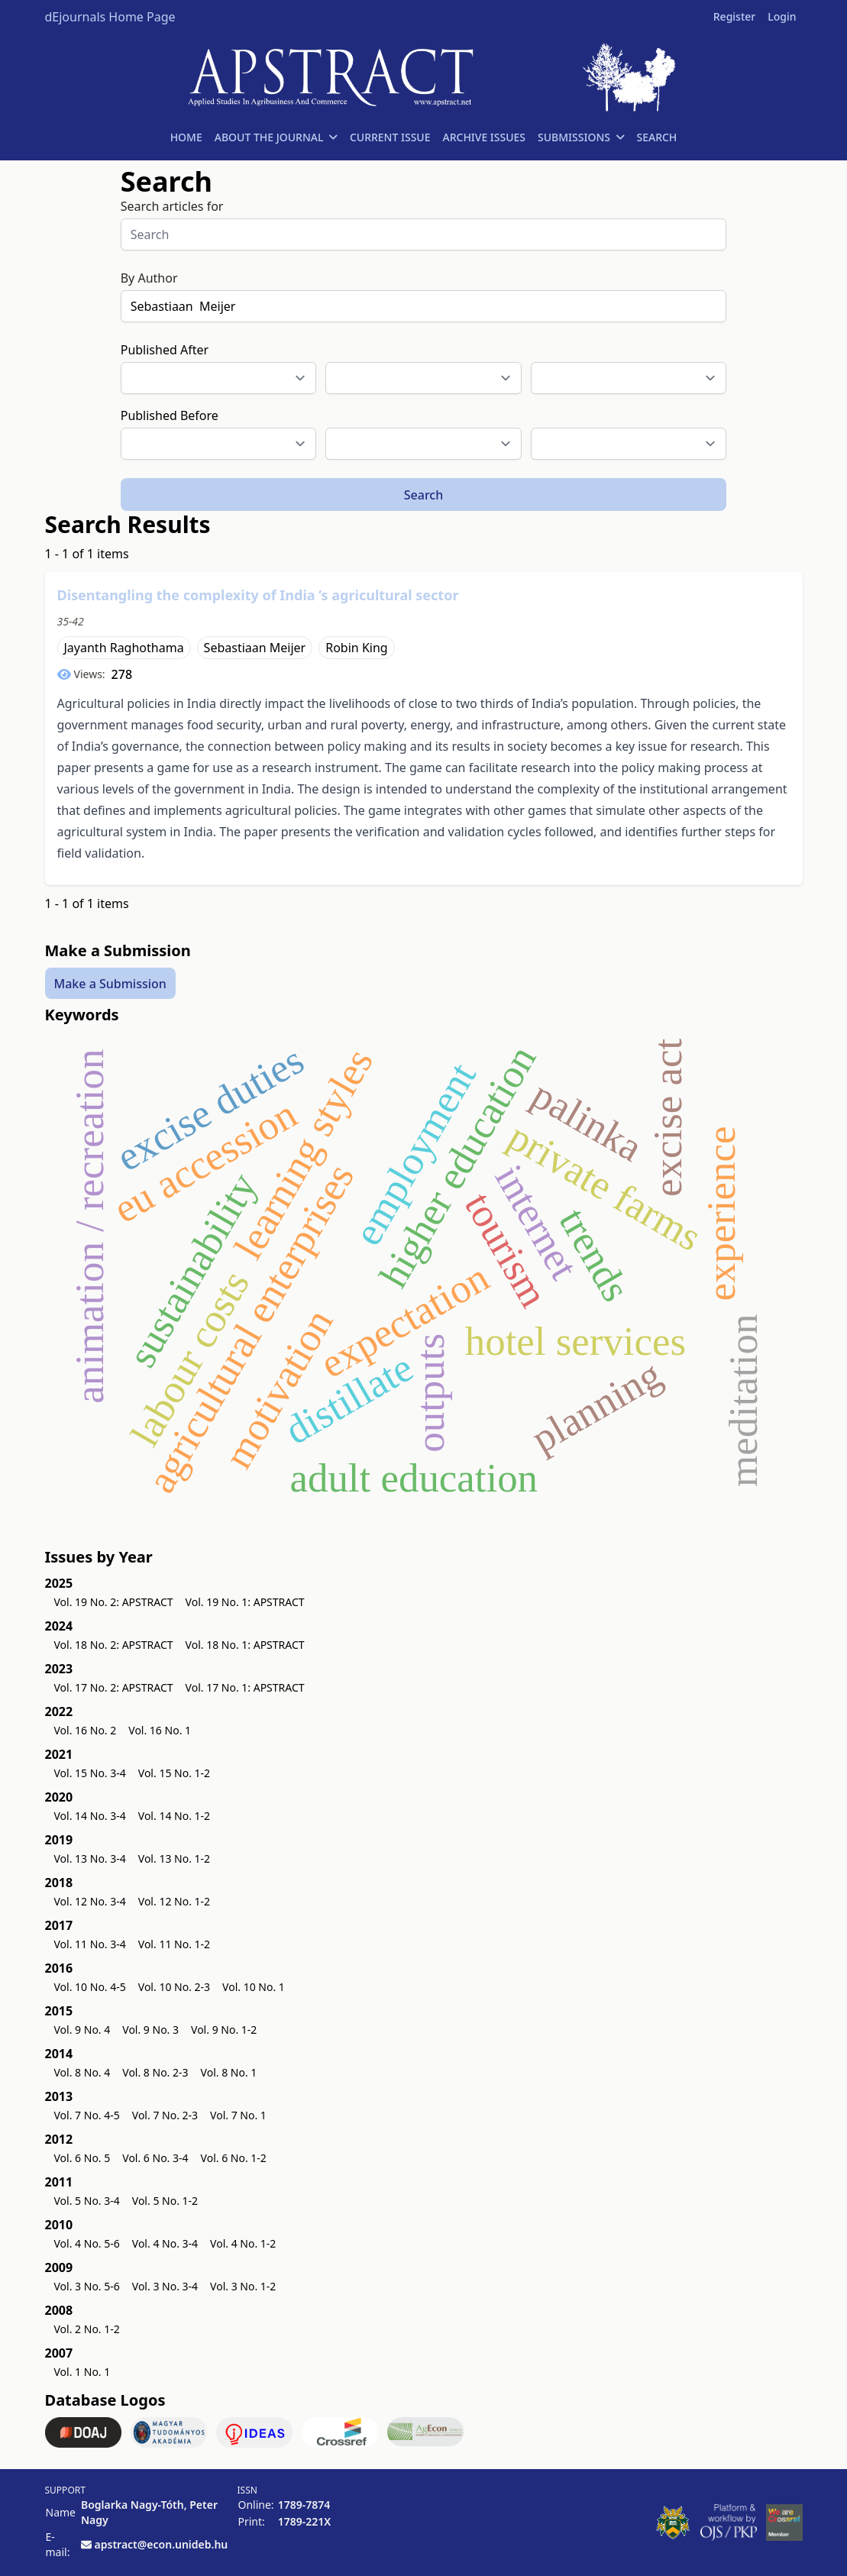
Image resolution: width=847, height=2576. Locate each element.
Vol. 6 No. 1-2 (234, 2158)
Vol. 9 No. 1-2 (224, 2029)
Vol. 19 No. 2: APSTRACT (113, 1602)
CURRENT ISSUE (390, 137)
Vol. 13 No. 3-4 (90, 1858)
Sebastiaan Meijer (255, 647)
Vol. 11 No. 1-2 (174, 1944)
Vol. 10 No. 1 (253, 1987)
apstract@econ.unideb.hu (161, 2544)
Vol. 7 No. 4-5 (87, 2115)
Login (782, 16)
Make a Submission (110, 982)
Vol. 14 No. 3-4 (90, 1815)
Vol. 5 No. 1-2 (165, 2200)
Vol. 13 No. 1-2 (174, 1858)
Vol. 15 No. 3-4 (90, 1773)
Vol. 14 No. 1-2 (174, 1815)
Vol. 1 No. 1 (82, 2371)
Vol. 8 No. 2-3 (155, 2072)
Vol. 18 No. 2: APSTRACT (113, 1644)
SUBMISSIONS (581, 137)
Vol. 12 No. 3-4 (90, 1901)
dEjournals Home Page (110, 16)
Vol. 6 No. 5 (82, 2158)
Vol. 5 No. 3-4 (87, 2200)
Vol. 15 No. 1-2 (174, 1773)
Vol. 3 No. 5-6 (87, 2286)
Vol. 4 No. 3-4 (165, 2243)
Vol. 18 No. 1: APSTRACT (245, 1644)
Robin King (356, 647)
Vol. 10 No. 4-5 (90, 1987)
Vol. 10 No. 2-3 (174, 1987)
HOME (186, 137)
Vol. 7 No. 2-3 (165, 2115)
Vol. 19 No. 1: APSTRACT (245, 1602)
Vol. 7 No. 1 (238, 2115)
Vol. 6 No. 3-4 (155, 2158)
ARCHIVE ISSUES (483, 137)
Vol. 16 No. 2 (85, 1730)
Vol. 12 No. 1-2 (174, 1901)
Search (423, 494)
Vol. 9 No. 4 (82, 2029)
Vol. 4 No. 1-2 (243, 2243)
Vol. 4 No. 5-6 (87, 2243)
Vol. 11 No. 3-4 (90, 1944)
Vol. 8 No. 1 (229, 2072)
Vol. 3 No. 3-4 (165, 2286)
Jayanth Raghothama (124, 647)
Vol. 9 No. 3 (150, 2029)
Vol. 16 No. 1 (159, 1730)
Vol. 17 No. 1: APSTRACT (245, 1687)
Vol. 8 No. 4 (82, 2072)
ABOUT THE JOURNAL (276, 137)
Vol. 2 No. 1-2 (87, 2329)
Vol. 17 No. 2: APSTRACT (113, 1687)
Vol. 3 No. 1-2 (243, 2286)
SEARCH (656, 137)
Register (734, 16)
